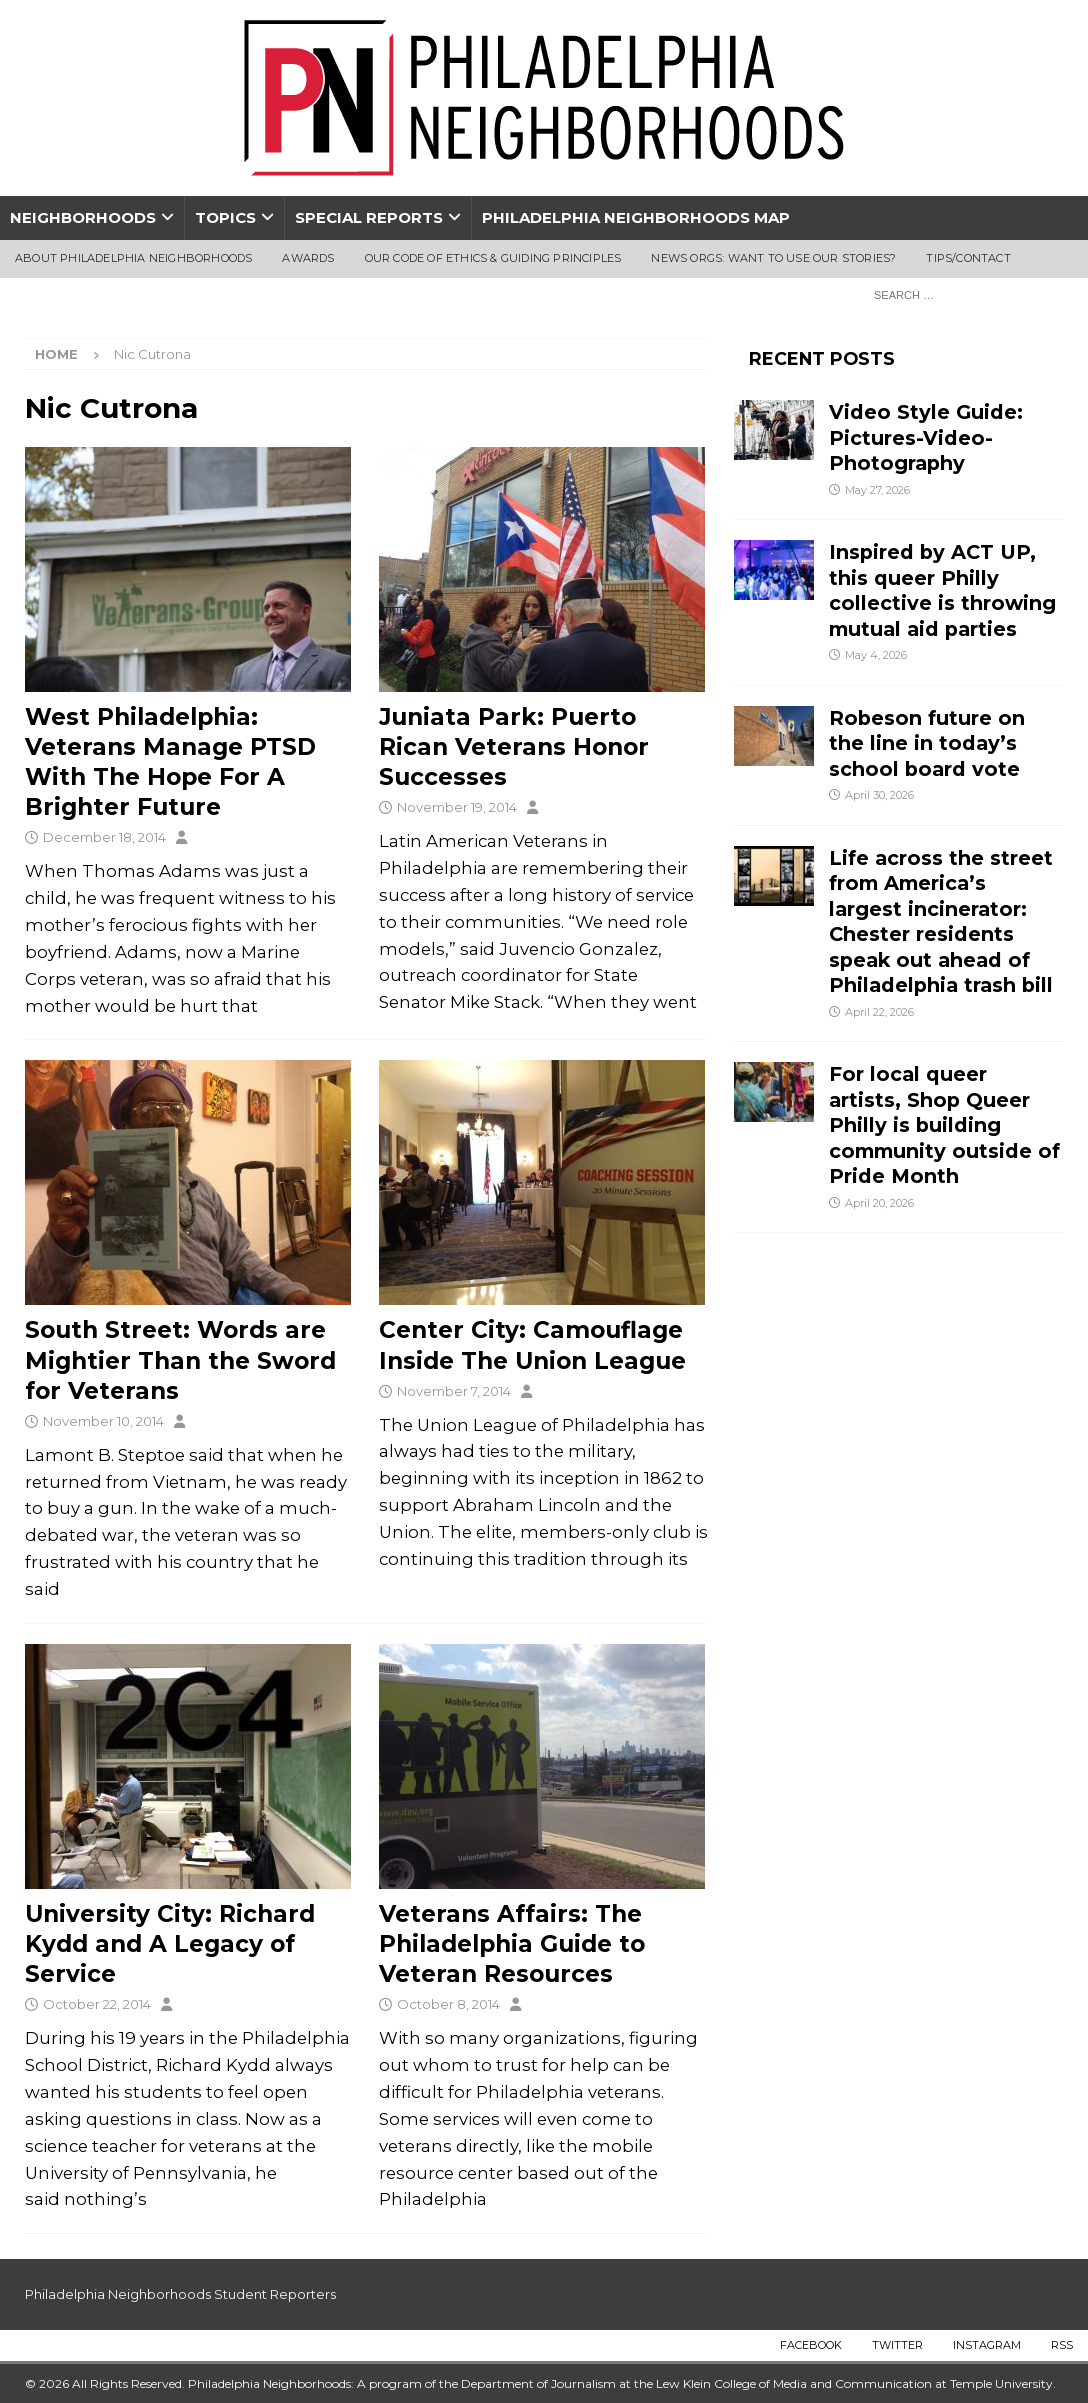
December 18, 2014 (104, 837)
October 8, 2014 (448, 2004)
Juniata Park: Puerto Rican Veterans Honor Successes (514, 747)
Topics (225, 217)
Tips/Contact (968, 258)
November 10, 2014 (103, 1421)
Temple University (1001, 2383)
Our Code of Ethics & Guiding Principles (493, 258)
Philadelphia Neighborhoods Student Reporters (180, 2294)
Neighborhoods (83, 217)
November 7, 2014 (454, 1391)
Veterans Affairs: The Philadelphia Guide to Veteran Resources (512, 1944)
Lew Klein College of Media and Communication (794, 2383)
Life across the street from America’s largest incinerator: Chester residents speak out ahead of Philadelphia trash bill (941, 921)
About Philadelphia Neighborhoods (133, 258)
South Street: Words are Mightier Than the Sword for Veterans (180, 1360)
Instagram (987, 2345)
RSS (1062, 2345)
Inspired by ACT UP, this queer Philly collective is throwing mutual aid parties (942, 590)
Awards (308, 258)
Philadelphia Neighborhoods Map (636, 217)
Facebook (811, 2345)
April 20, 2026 (879, 1203)
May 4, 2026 (876, 655)
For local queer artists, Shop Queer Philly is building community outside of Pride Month (944, 1125)
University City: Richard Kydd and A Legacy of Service (170, 1944)
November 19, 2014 (457, 807)
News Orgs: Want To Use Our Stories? (773, 258)
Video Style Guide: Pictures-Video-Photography (926, 437)
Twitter (897, 2345)
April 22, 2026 (879, 1012)
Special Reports (369, 217)
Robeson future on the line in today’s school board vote (927, 743)
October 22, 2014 (97, 2004)
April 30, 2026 (879, 795)
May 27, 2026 (877, 490)
